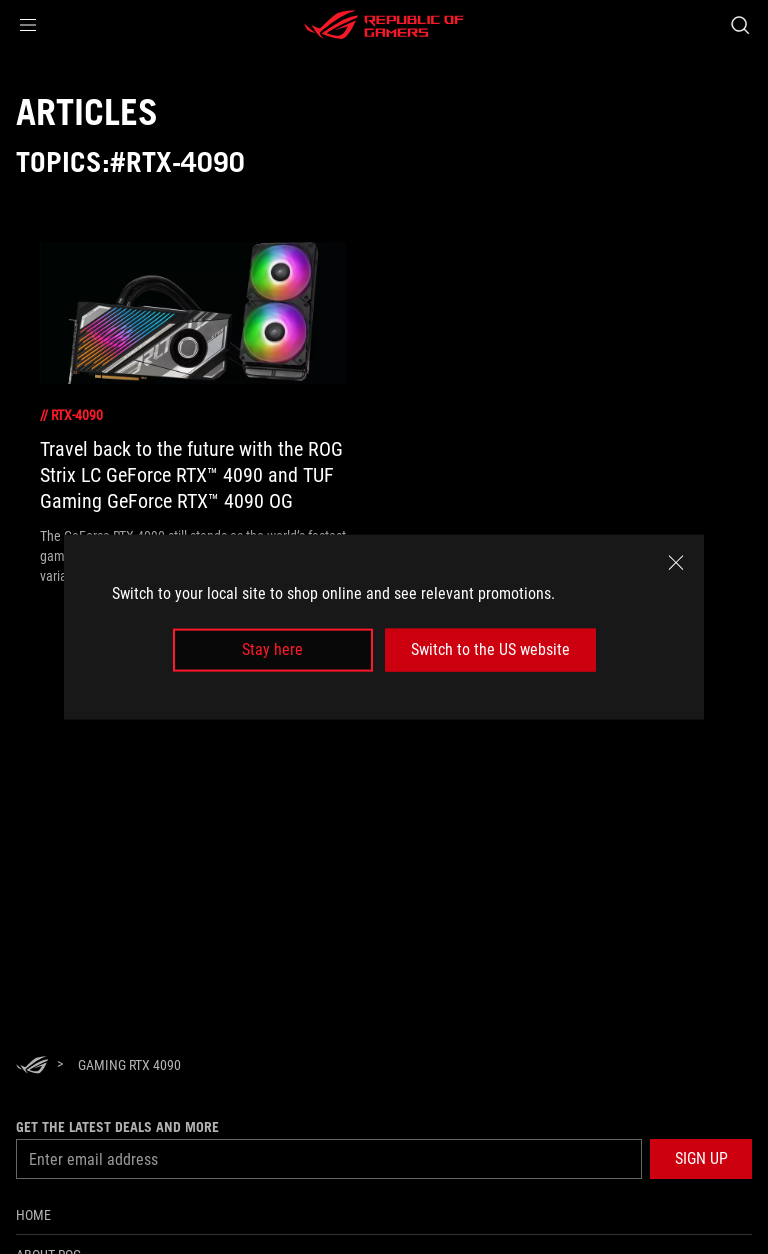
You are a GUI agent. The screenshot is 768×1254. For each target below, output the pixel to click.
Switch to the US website (490, 649)
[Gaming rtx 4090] (129, 1065)
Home (33, 1215)
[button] (28, 25)
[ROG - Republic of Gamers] (384, 25)
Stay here (272, 649)
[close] (676, 563)
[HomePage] (32, 1066)
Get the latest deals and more (117, 1127)
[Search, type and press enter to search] (739, 25)
